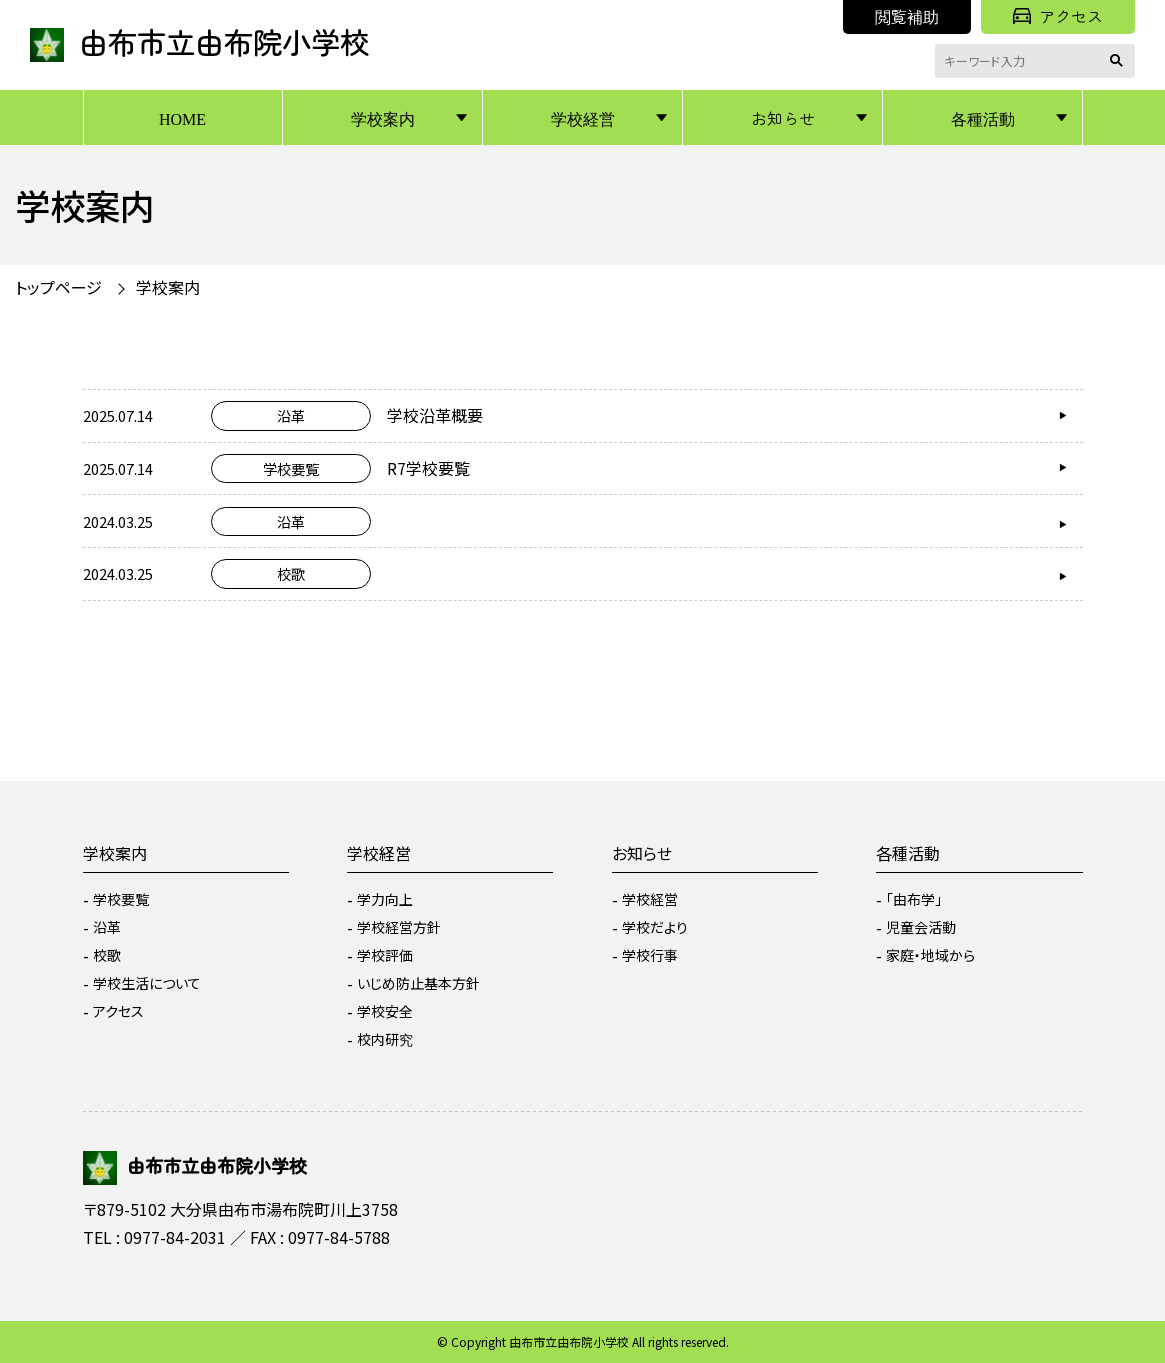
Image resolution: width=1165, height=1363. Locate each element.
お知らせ (783, 118)
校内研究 (385, 1039)
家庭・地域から (930, 955)
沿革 (107, 927)
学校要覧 (121, 899)
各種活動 (983, 118)
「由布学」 (914, 899)
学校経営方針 (399, 927)
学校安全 (385, 1011)
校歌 (107, 955)
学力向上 (385, 899)
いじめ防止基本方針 (418, 983)
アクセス (1058, 16)
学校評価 (385, 955)
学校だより (655, 927)
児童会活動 (921, 927)
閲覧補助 (907, 16)
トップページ (58, 287)
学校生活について (147, 983)
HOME (182, 118)
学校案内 (383, 118)
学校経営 (583, 118)
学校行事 (650, 955)
